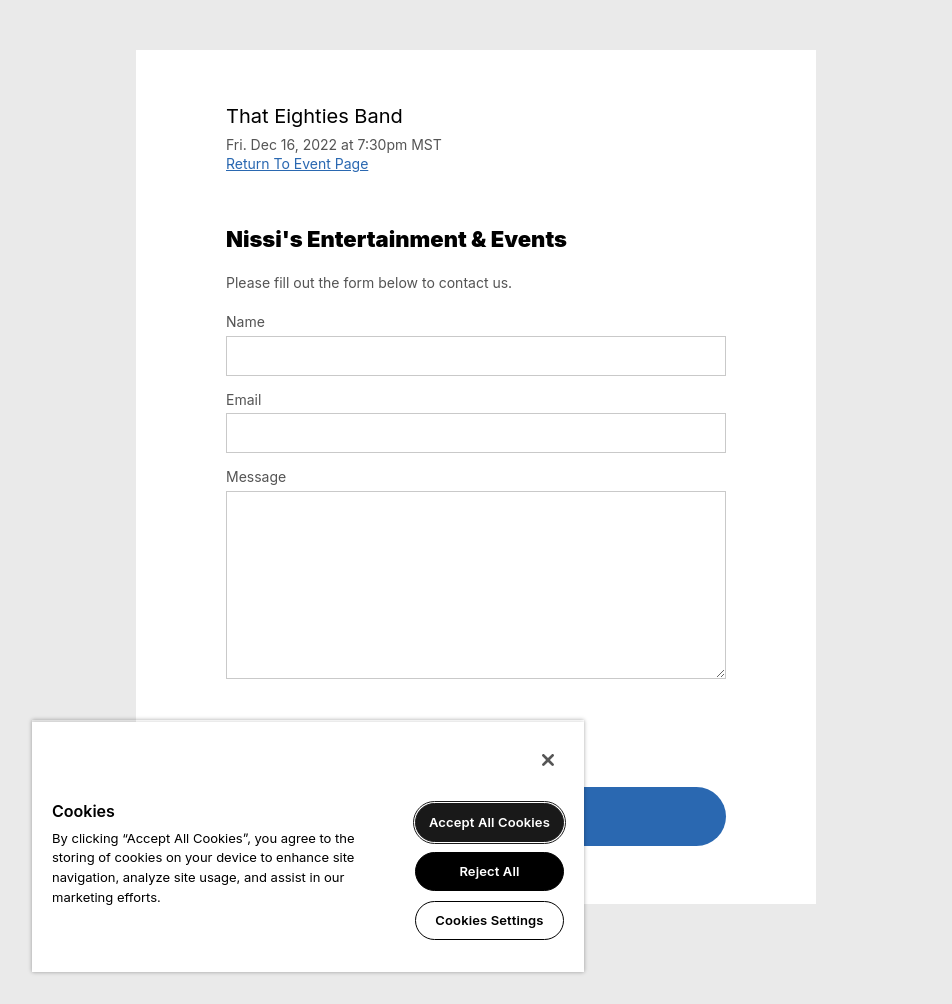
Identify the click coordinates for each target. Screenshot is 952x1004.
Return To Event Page (297, 163)
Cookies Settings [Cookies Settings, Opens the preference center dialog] (489, 920)
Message (256, 476)
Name (245, 321)
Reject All (489, 871)
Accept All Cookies (489, 822)
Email (243, 399)
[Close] (548, 760)
